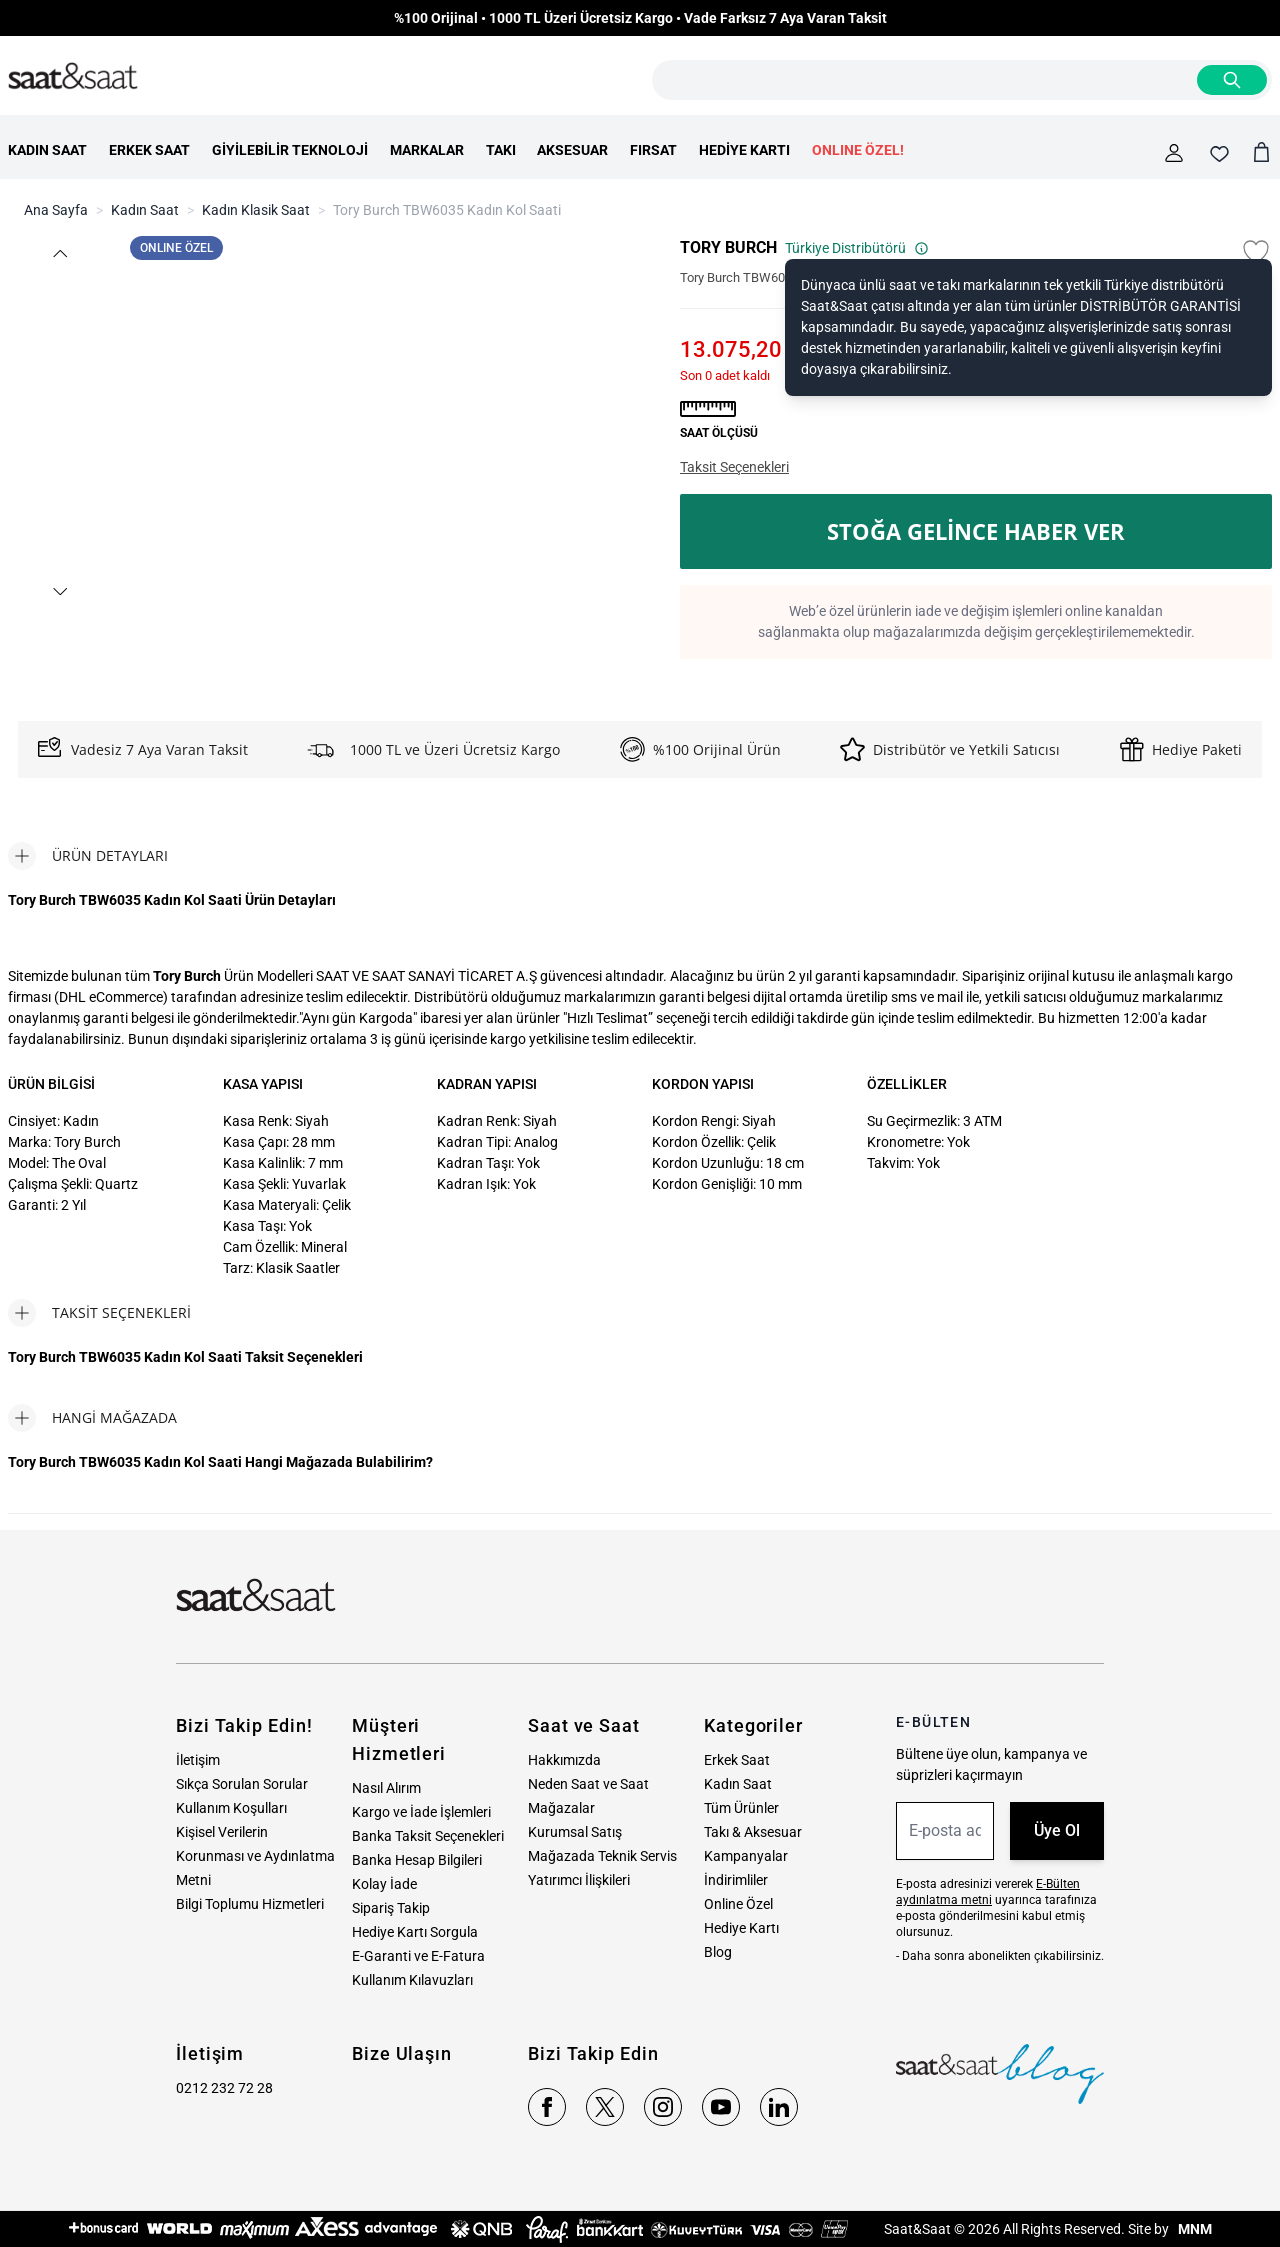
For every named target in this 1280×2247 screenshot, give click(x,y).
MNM (1193, 2229)
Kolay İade (384, 1884)
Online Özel (738, 1904)
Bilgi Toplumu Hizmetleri (250, 1904)
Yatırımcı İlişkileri (579, 1880)
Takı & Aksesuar (753, 1832)
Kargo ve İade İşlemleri (421, 1812)
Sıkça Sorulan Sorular (242, 1784)
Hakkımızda (564, 1760)
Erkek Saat (737, 1760)
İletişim (198, 1760)
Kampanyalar (746, 1856)
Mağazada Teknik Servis (602, 1856)
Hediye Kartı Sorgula (415, 1932)
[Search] (1232, 80)
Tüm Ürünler (741, 1808)
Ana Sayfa (56, 210)
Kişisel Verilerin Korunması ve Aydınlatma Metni (255, 1856)
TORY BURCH (728, 247)
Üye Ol (1057, 1830)
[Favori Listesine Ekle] (1256, 252)
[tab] (88, 856)
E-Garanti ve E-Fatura (418, 1956)
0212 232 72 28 (224, 2088)
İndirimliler (736, 1880)
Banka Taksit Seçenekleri (428, 1836)
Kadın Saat (145, 210)
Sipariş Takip (391, 1908)
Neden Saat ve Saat (588, 1784)
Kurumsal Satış (575, 1832)
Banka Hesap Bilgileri (417, 1860)
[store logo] (73, 77)
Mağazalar (561, 1808)
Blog (718, 1952)
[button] (59, 253)
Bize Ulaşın (402, 2053)
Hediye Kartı (741, 1928)
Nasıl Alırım (386, 1788)
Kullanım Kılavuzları (412, 1980)
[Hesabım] (1174, 153)
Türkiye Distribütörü (857, 248)
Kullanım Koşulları (231, 1808)
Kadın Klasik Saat (256, 210)
